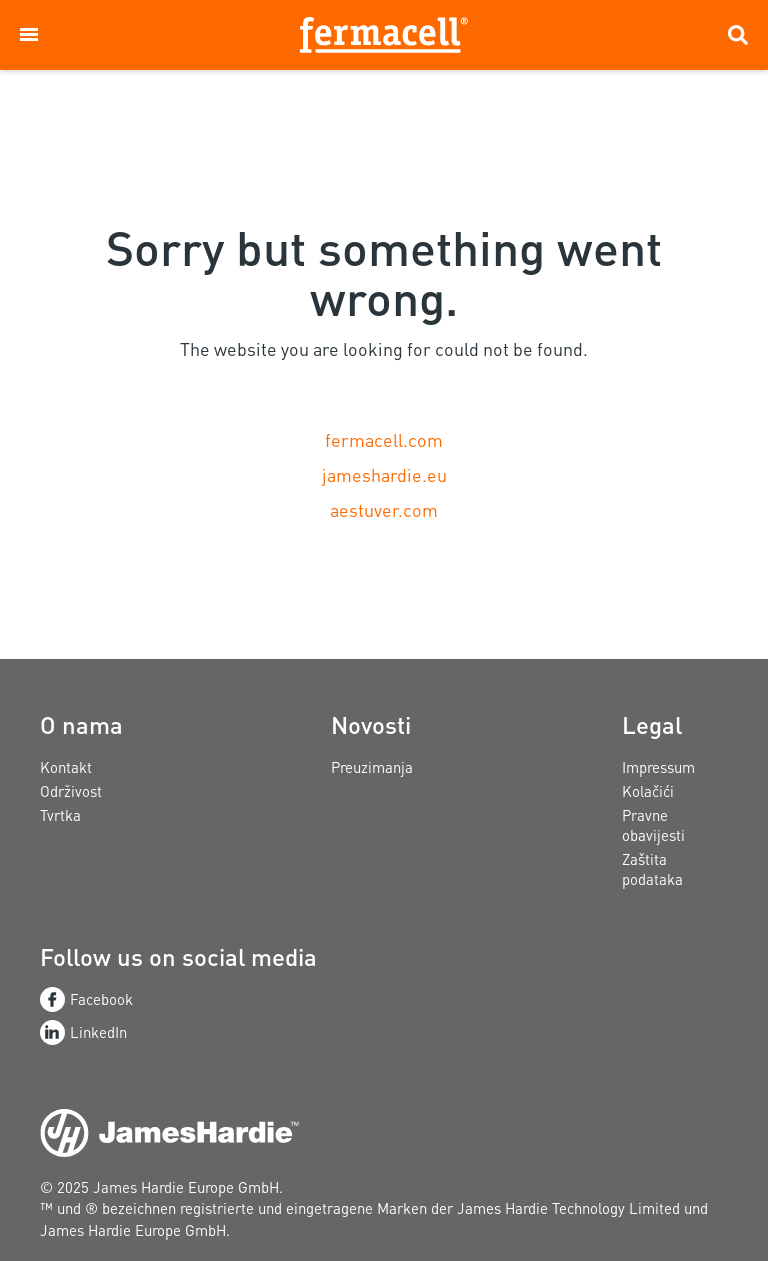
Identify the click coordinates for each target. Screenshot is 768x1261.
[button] (29, 35)
